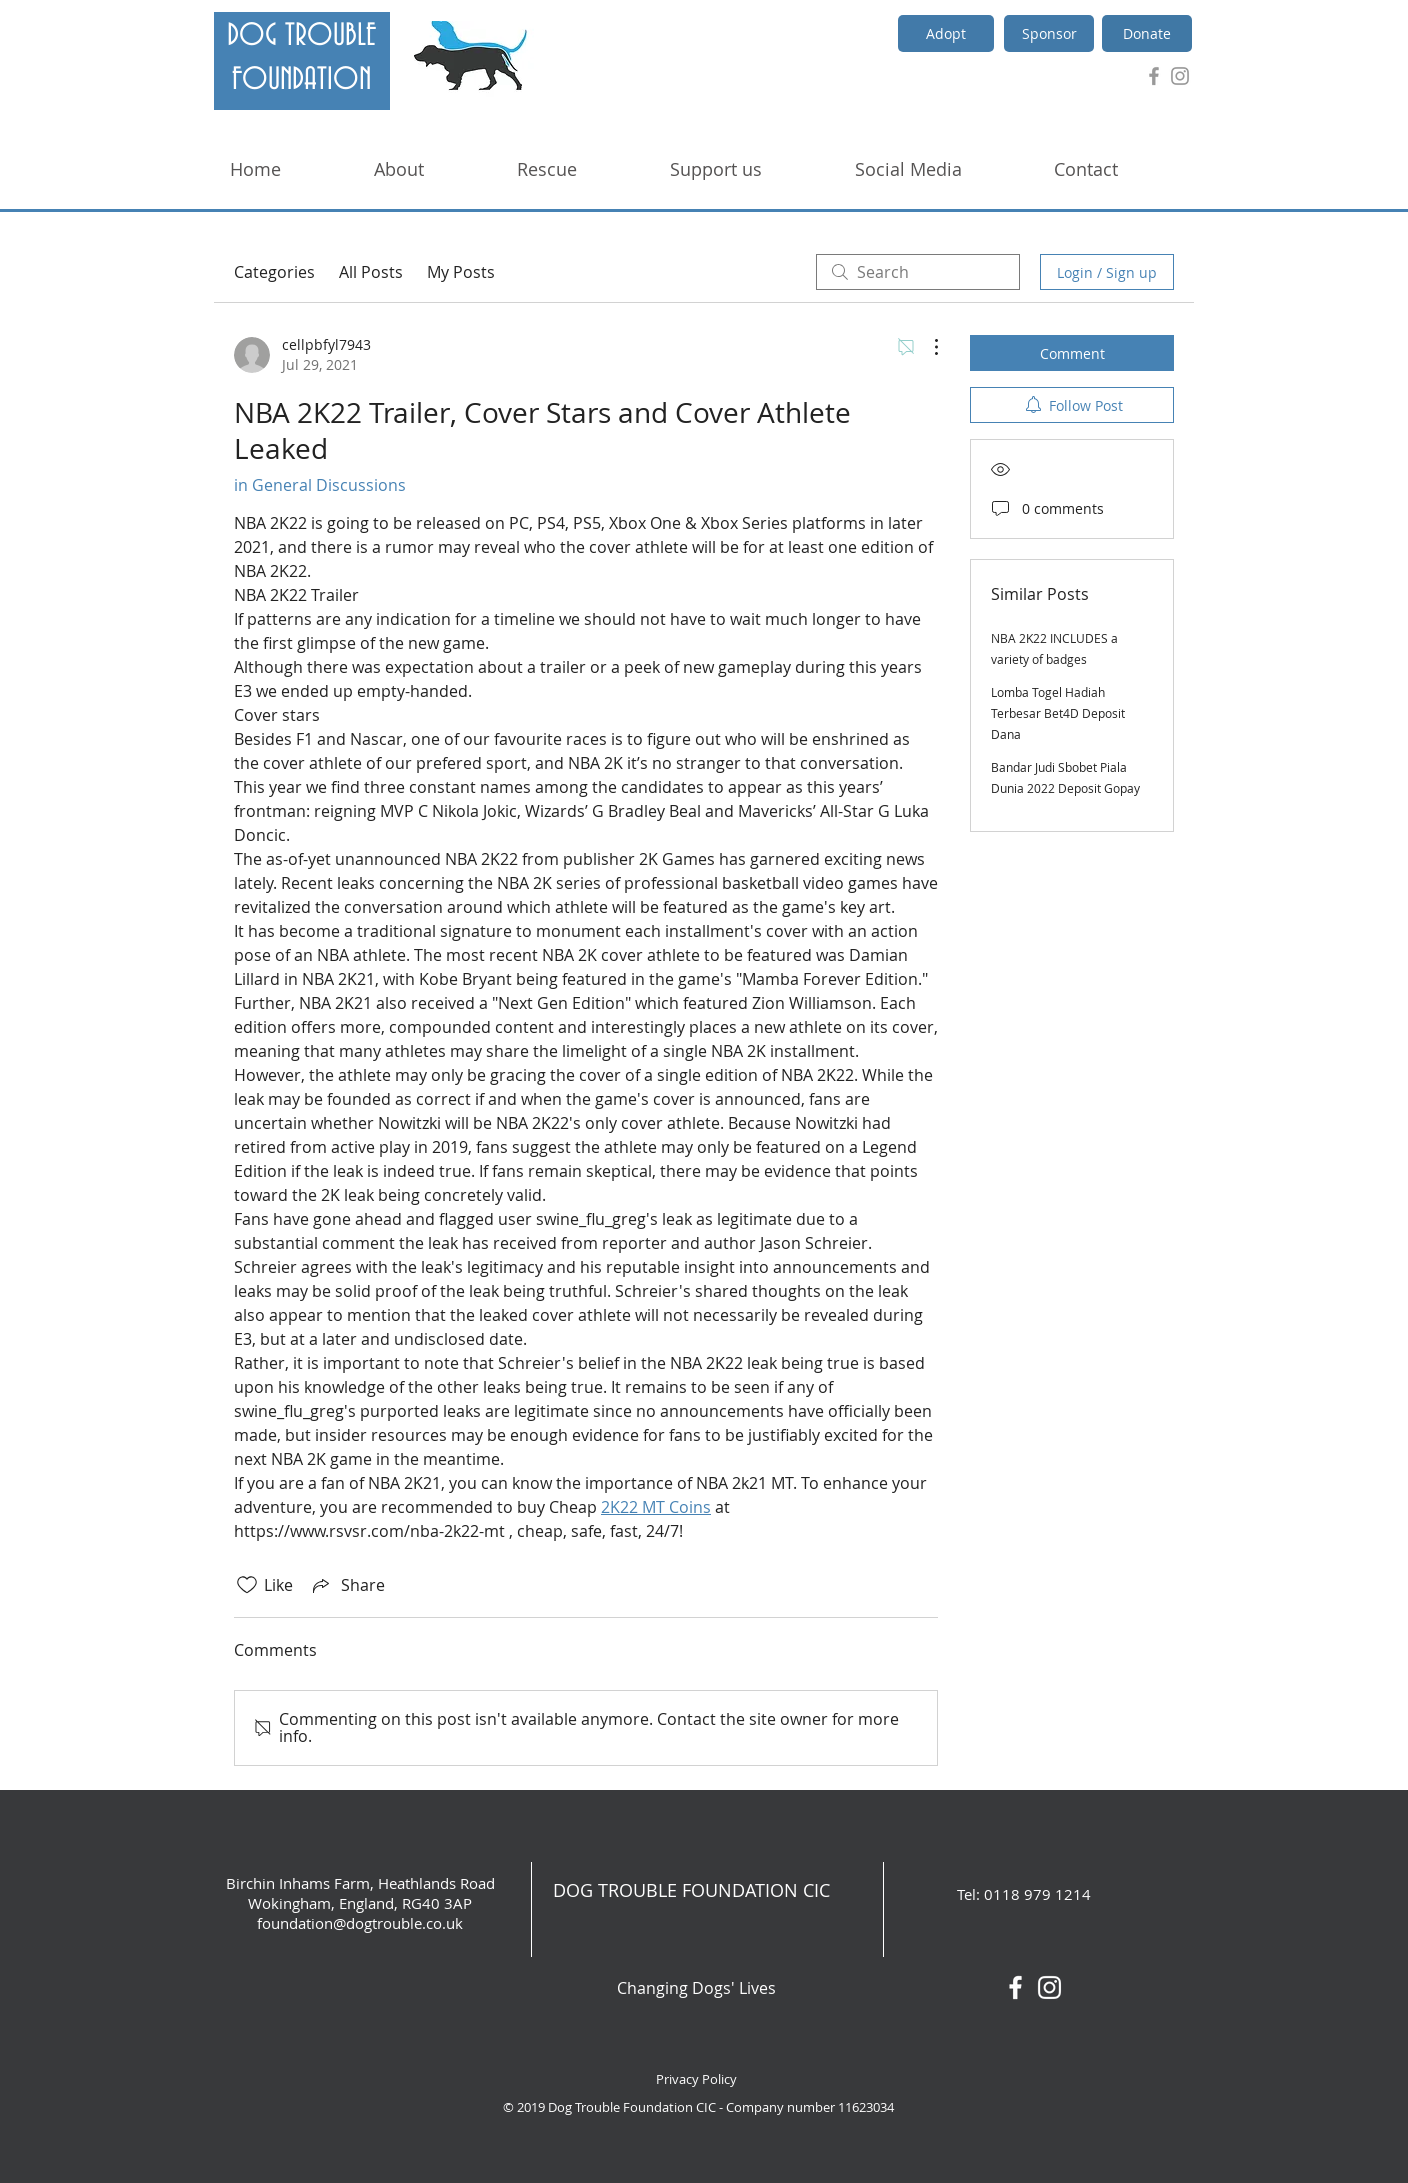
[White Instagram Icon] (1049, 1987)
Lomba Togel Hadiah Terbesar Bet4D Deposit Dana (1058, 713)
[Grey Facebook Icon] (1154, 76)
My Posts (461, 272)
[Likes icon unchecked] (247, 1585)
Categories (274, 272)
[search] (918, 272)
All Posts (371, 272)
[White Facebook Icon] (1015, 1987)
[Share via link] (347, 1585)
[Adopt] (946, 33)
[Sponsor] (1049, 33)
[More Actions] (926, 347)
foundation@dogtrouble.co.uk (360, 1923)
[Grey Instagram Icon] (1180, 76)
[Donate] (1147, 33)
